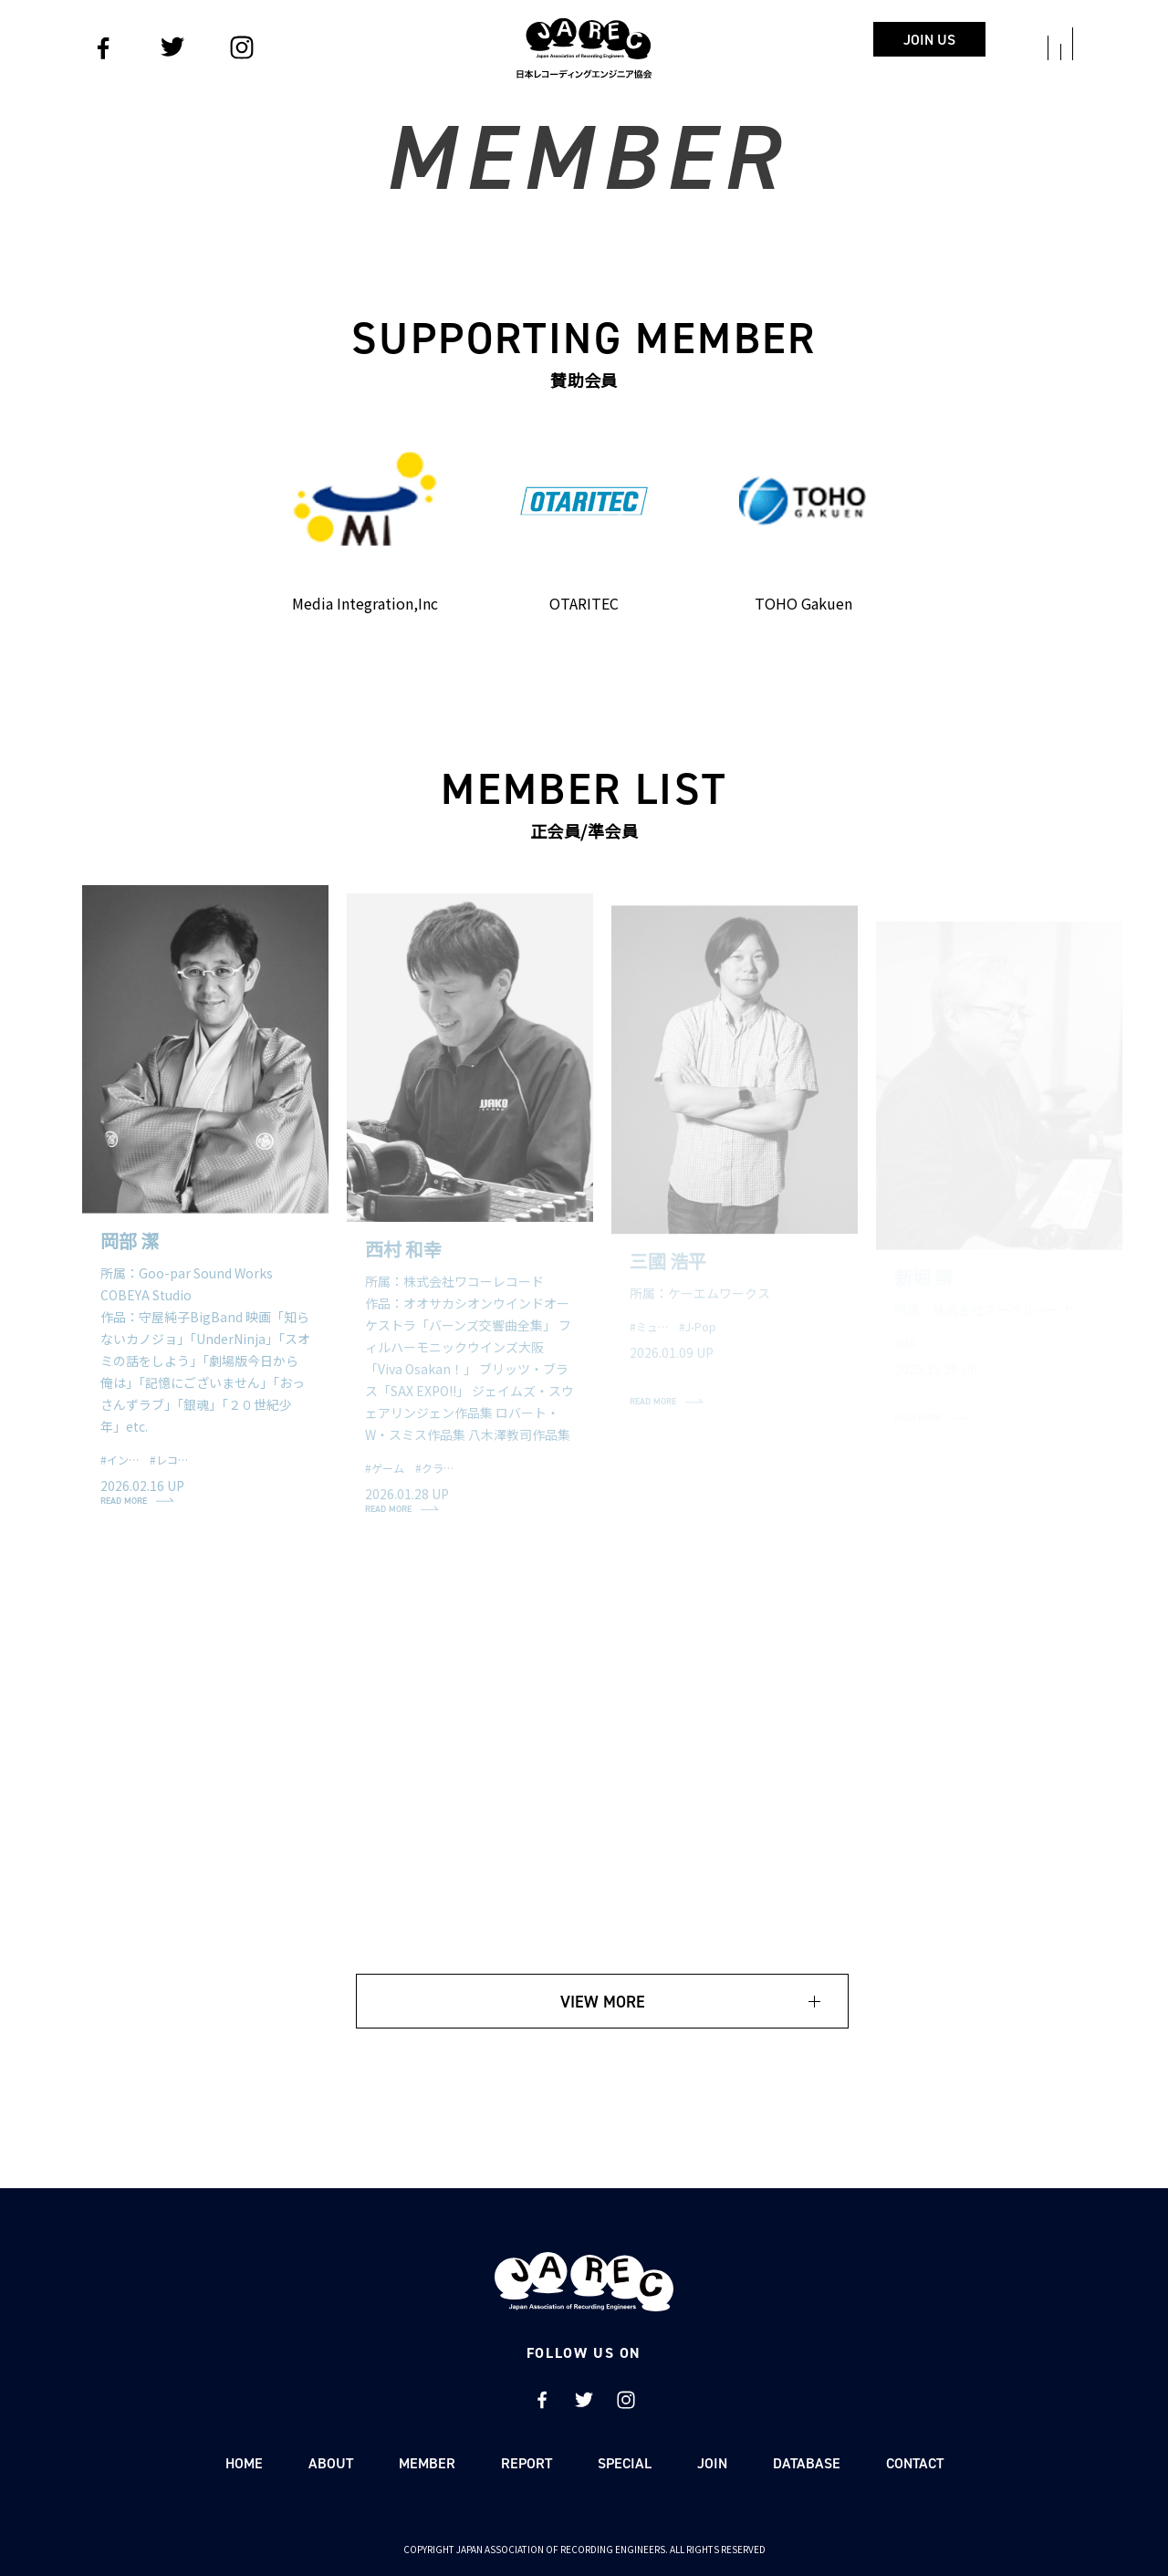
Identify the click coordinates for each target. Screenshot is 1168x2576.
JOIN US (929, 39)
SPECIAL (625, 2463)
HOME (244, 2463)
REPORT (526, 2463)
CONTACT (915, 2463)
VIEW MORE (602, 2002)
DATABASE (806, 2463)
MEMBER (427, 2463)
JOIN (712, 2463)
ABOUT (330, 2463)
